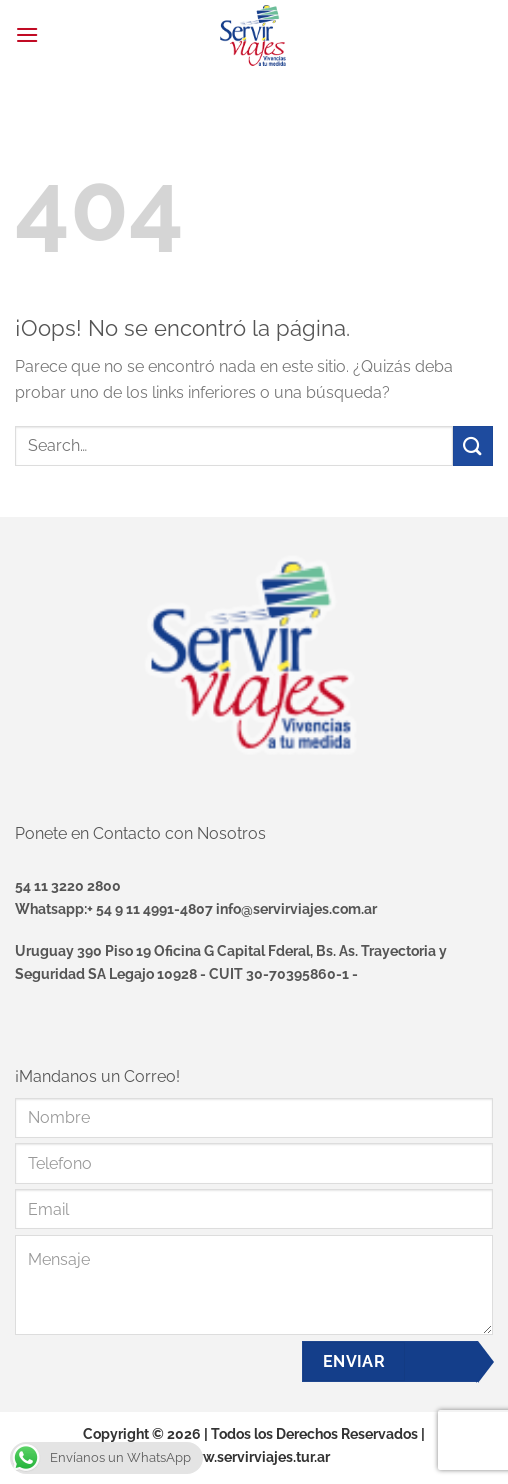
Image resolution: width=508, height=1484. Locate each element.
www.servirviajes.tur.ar (254, 1456)
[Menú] (27, 34)
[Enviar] (473, 445)
